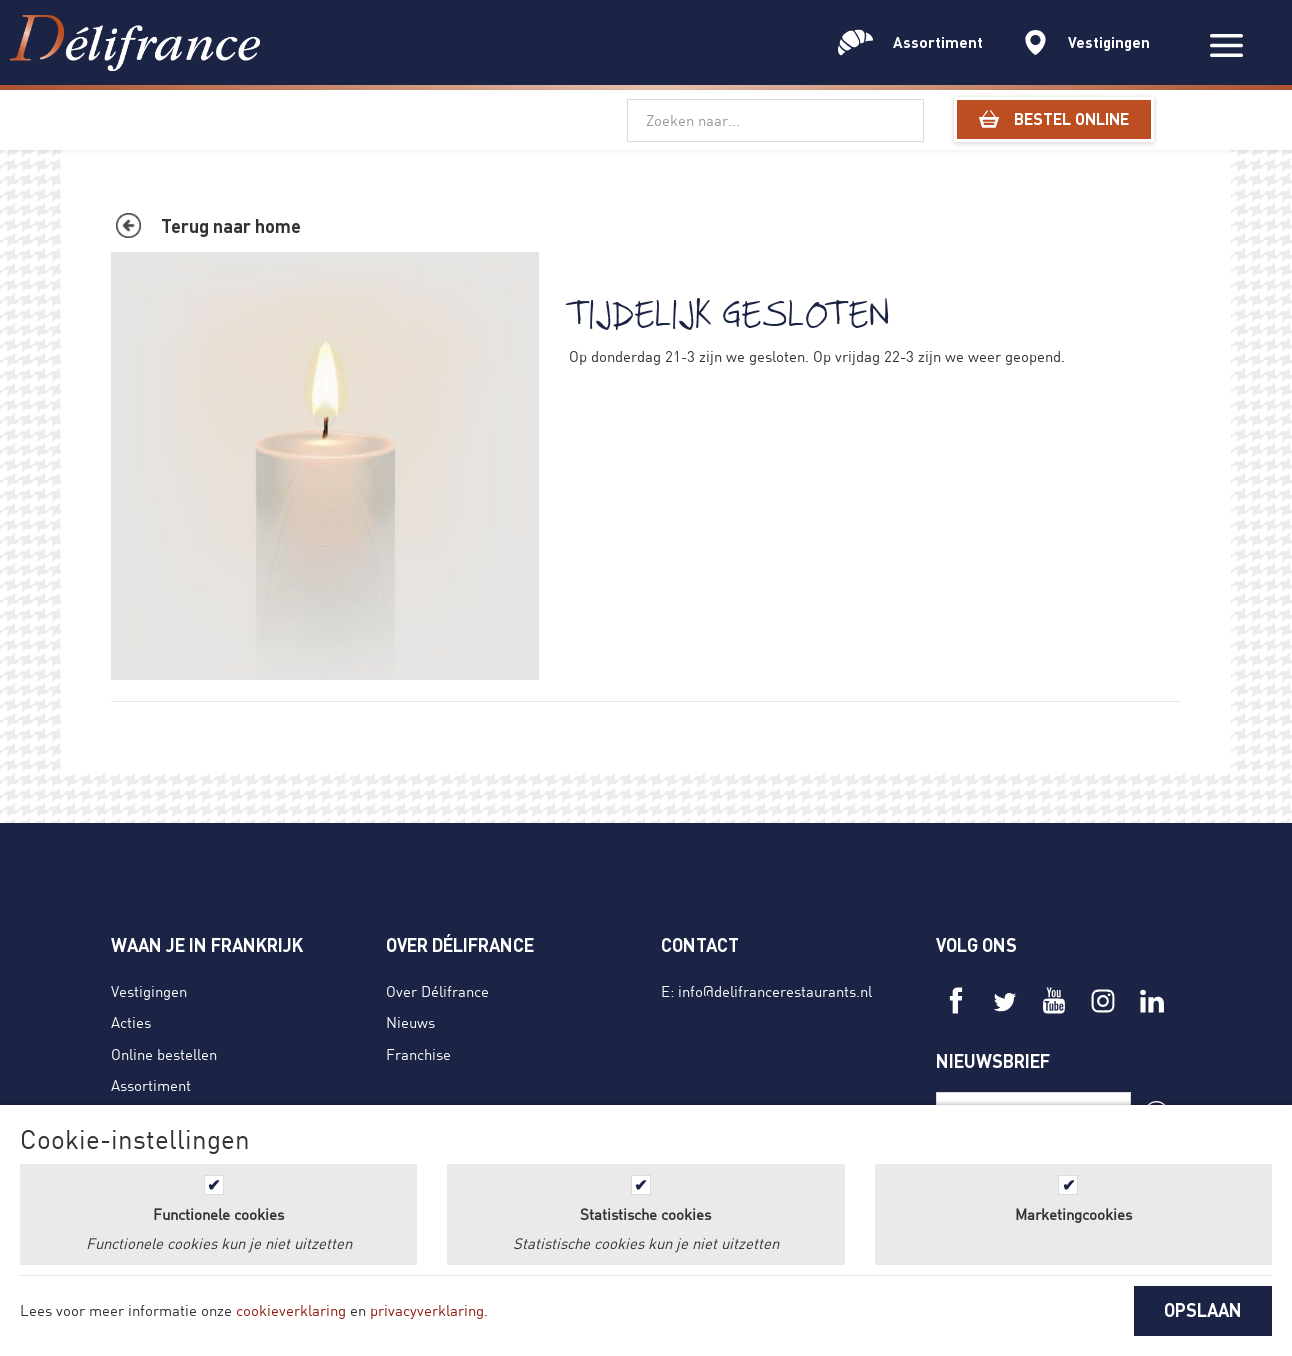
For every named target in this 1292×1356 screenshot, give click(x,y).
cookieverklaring (291, 1310)
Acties (131, 1022)
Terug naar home (231, 226)
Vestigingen (149, 991)
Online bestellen (164, 1054)
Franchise (418, 1054)
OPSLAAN (1203, 1310)
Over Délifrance (437, 991)
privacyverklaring (427, 1310)
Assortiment (151, 1085)
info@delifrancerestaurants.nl (775, 991)
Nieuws (410, 1022)
